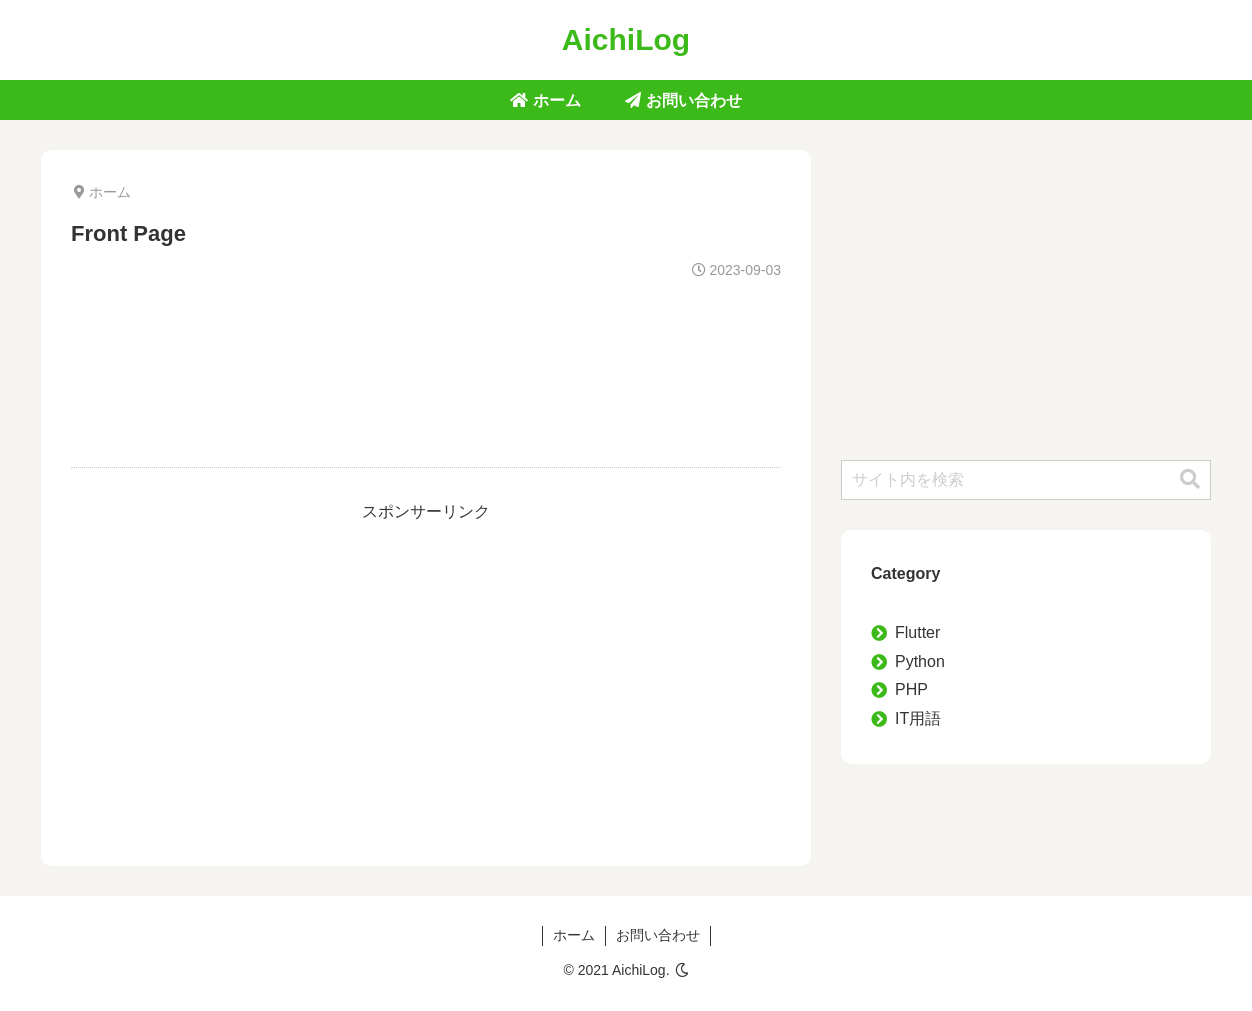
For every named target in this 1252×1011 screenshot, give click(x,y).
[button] (1190, 479)
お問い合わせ (658, 935)
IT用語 (918, 718)
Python (920, 661)
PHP (911, 689)
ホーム (574, 935)
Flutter (917, 632)
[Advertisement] (426, 357)
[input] (1026, 480)
